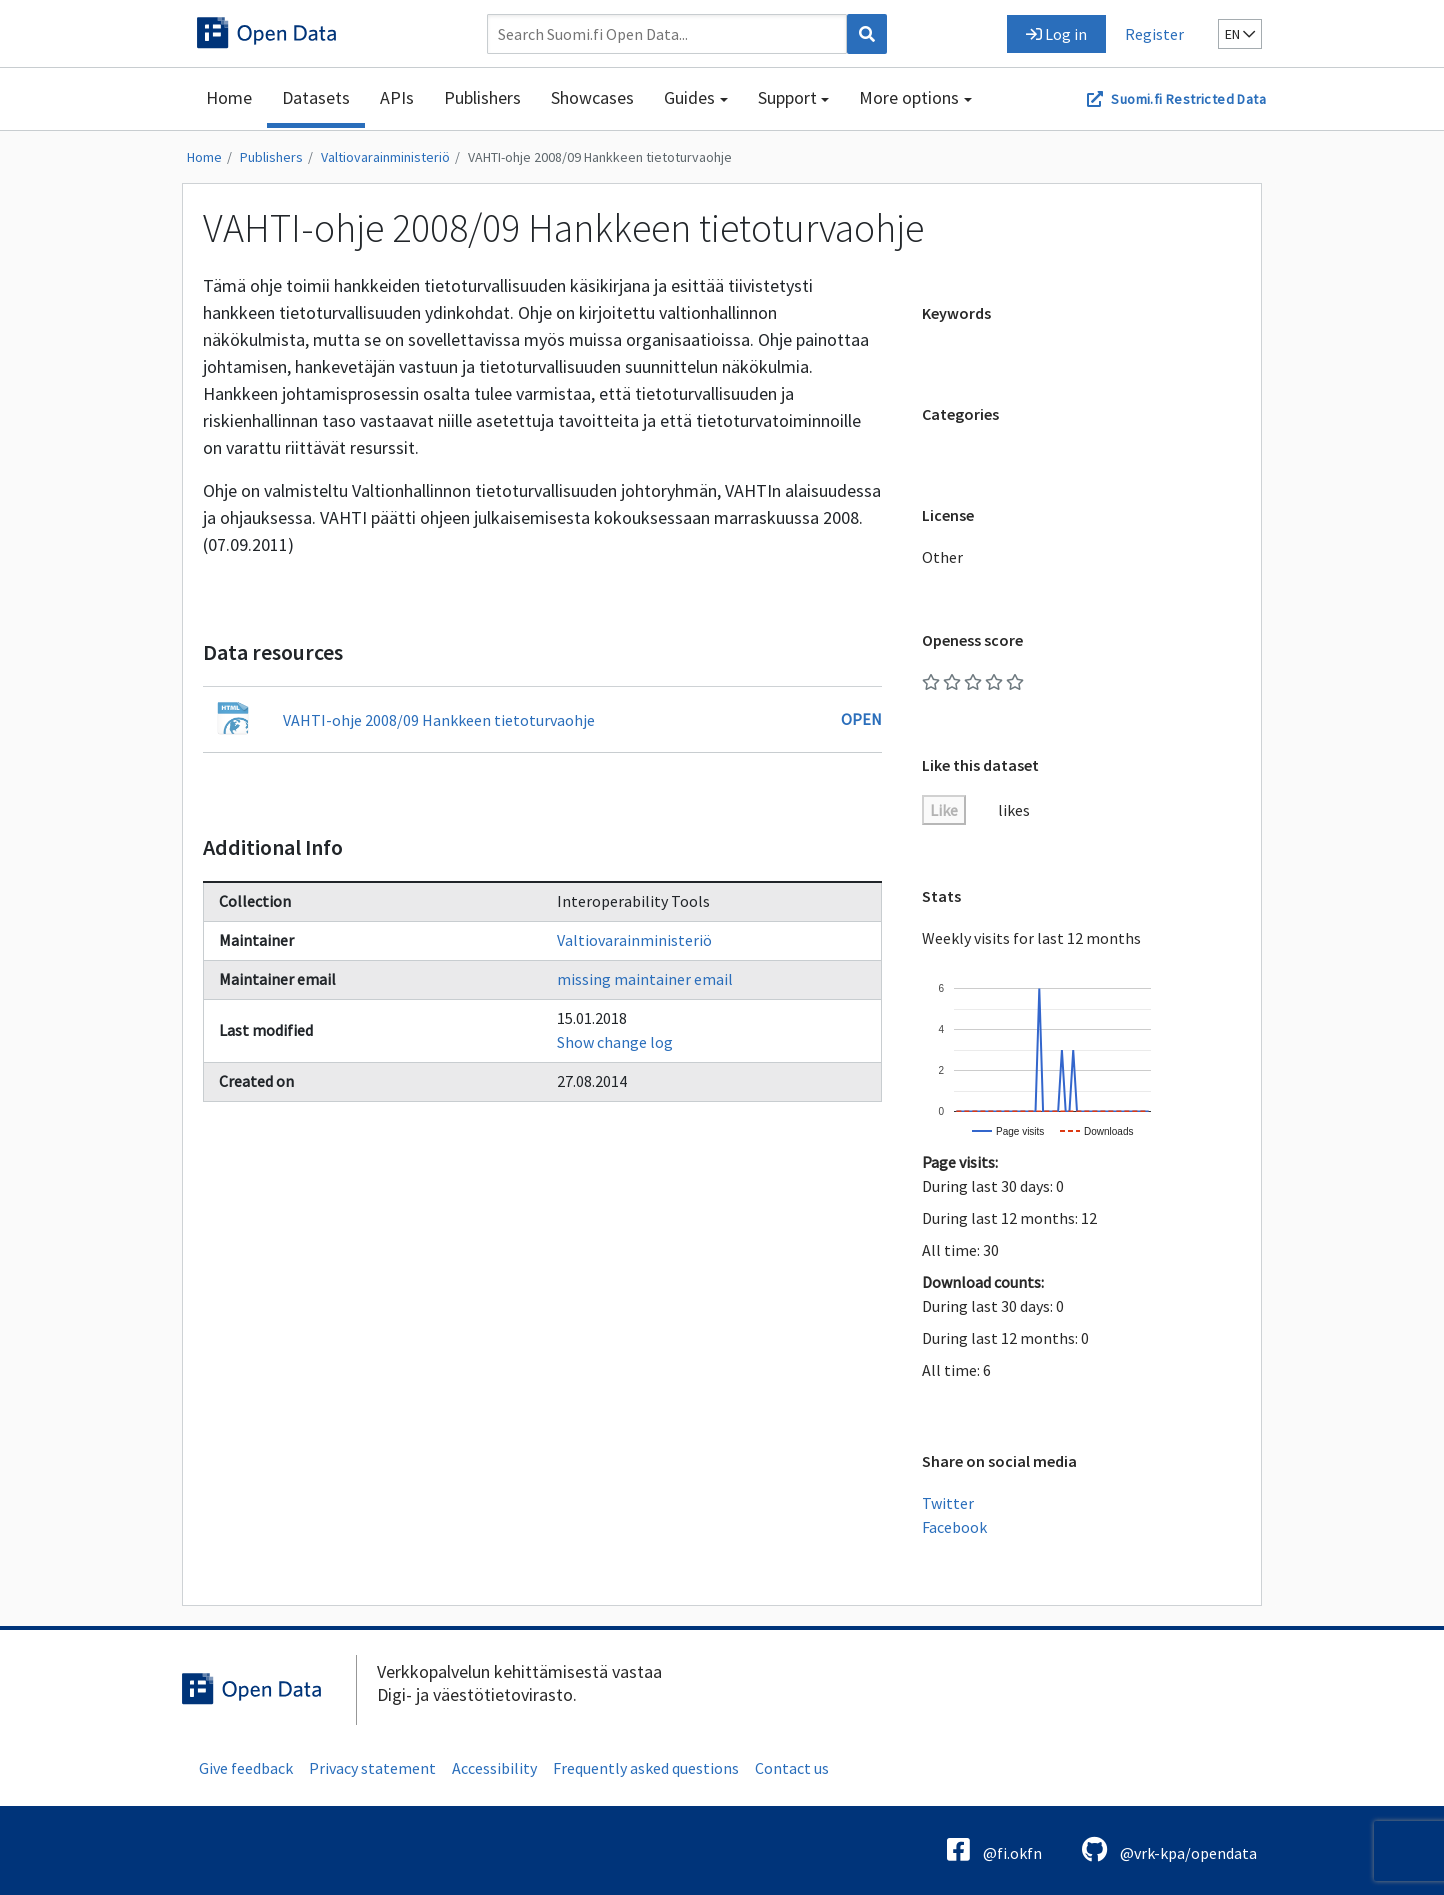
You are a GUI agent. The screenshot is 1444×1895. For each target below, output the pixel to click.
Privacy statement (372, 1768)
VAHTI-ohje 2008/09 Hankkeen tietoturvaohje (600, 157)
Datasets (316, 97)
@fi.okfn (994, 1849)
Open (861, 719)
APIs (397, 97)
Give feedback (246, 1768)
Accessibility (494, 1768)
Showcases (592, 97)
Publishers (482, 97)
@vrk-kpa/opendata (1169, 1849)
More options (909, 97)
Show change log (615, 1042)
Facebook (954, 1527)
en (1240, 34)
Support (787, 97)
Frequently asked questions (646, 1768)
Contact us (792, 1768)
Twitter (948, 1503)
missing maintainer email (645, 979)
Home (229, 97)
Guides (689, 97)
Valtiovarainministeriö (385, 157)
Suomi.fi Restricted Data (1188, 99)
